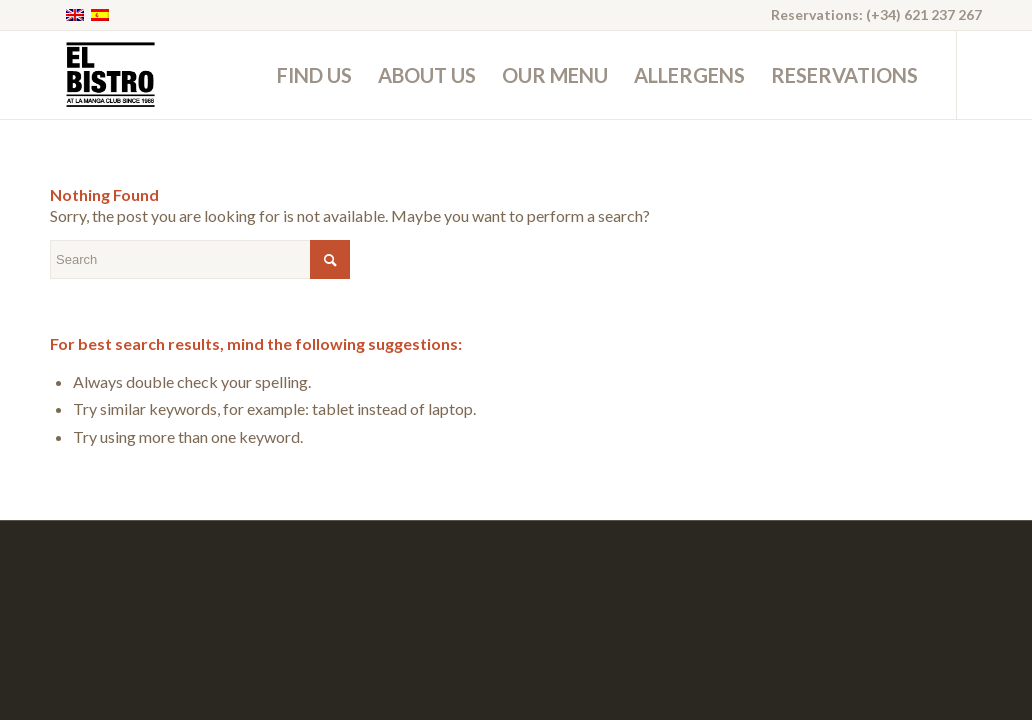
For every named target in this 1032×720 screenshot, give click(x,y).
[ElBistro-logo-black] (109, 75)
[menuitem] (314, 75)
